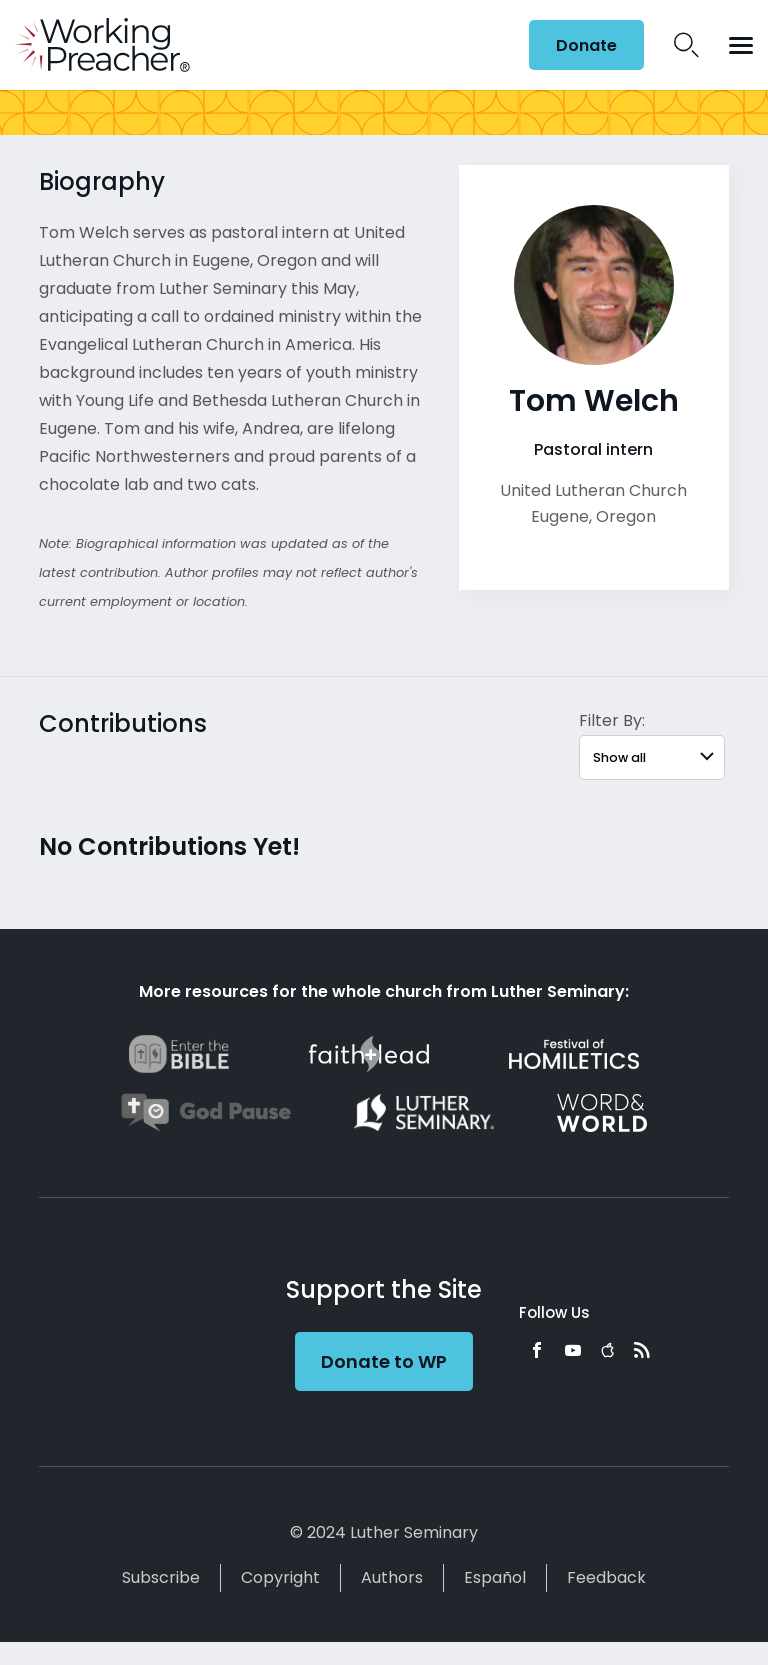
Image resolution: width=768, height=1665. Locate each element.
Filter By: (612, 720)
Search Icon (686, 45)
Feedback (606, 1577)
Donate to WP (384, 1361)
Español (495, 1577)
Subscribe (161, 1577)
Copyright (280, 1577)
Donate (586, 45)
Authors (392, 1577)
